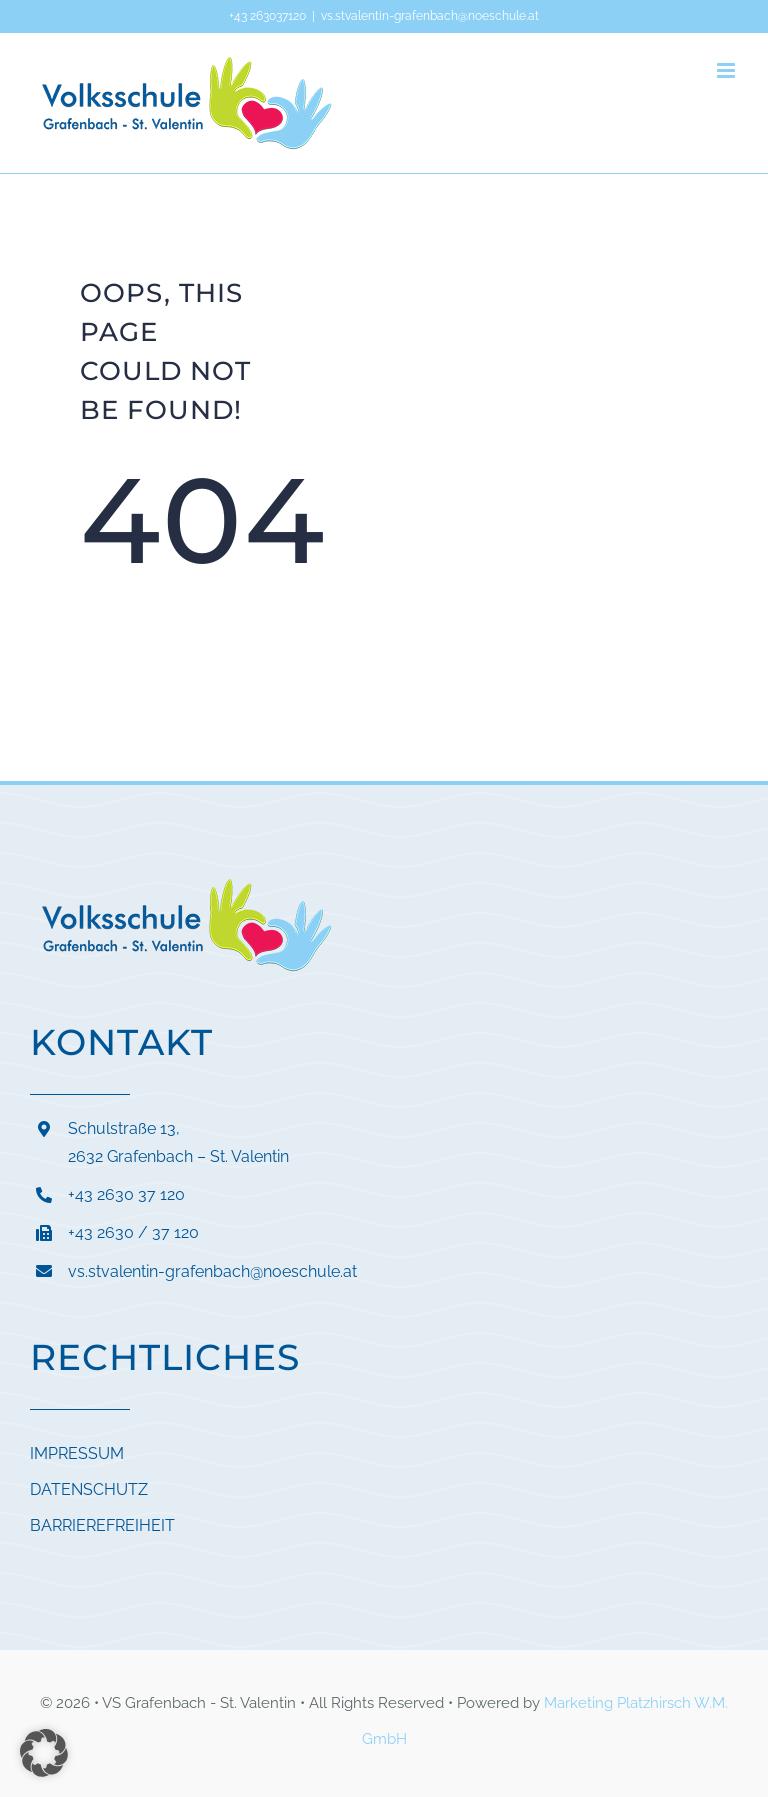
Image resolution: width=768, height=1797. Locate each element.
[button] (44, 1753)
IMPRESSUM (77, 1453)
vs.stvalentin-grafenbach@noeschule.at (430, 16)
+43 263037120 (267, 16)
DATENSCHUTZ (89, 1489)
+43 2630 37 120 (126, 1194)
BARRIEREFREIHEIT (102, 1525)
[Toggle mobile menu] (727, 70)
